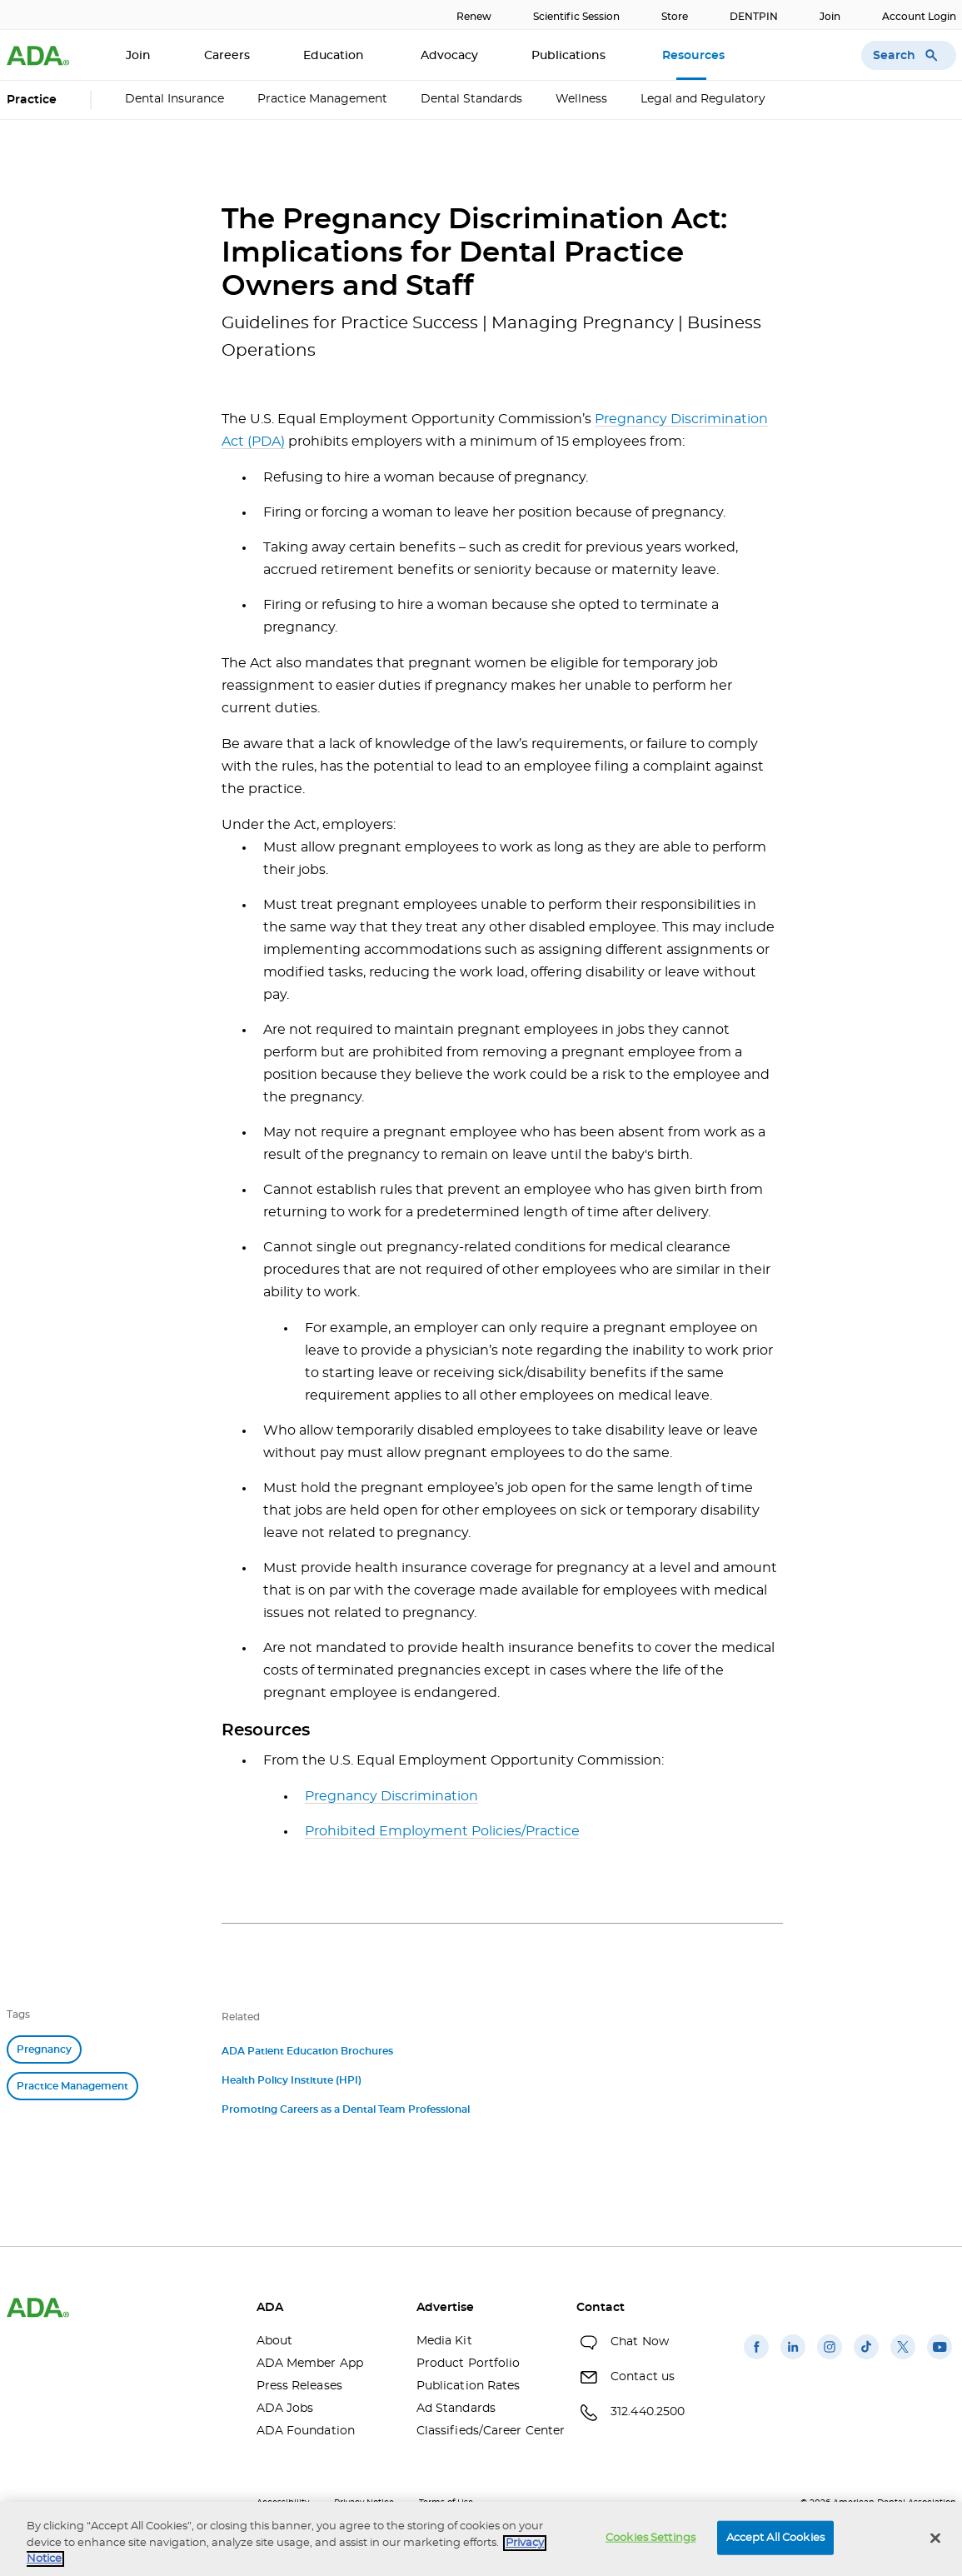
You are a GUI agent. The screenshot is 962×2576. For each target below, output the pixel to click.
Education (335, 56)
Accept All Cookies (775, 2537)
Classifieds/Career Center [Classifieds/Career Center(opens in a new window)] (483, 2431)
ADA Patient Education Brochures (307, 2051)
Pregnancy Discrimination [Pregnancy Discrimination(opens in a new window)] (391, 1796)
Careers (227, 56)
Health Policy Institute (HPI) (291, 2080)
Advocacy (449, 56)
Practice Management (322, 99)
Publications (570, 56)
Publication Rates (468, 2386)
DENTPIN (754, 17)
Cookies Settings (650, 2537)
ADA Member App (310, 2363)
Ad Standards (456, 2408)
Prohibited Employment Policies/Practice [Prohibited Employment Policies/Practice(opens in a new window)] (442, 1831)
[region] (481, 2539)
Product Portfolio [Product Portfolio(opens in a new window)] (468, 2363)
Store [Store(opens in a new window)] (674, 17)
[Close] (935, 2537)
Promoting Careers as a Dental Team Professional (346, 2109)
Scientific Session (576, 17)
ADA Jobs (285, 2408)
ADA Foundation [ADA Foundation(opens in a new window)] (306, 2431)
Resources (695, 56)
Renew (473, 17)
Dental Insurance (174, 99)
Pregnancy (44, 2049)
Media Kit (444, 2341)
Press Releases (299, 2386)
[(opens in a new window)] (756, 2359)
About (275, 2341)
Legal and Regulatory (703, 99)
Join (830, 17)
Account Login (919, 17)
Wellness (581, 99)
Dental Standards (471, 99)
